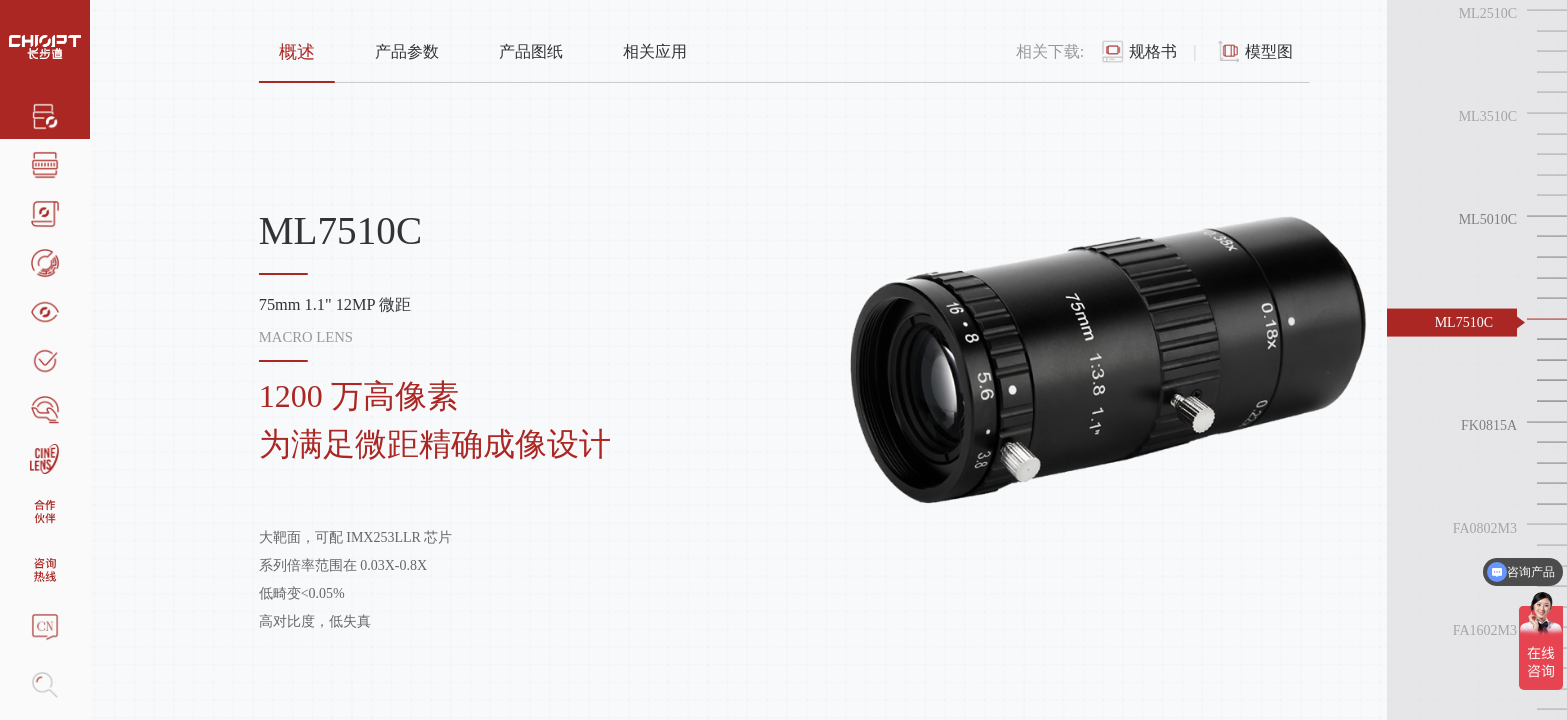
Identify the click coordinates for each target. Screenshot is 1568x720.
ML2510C (1488, 13)
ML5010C (1488, 219)
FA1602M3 (1485, 630)
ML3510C (1488, 116)
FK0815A (1489, 424)
